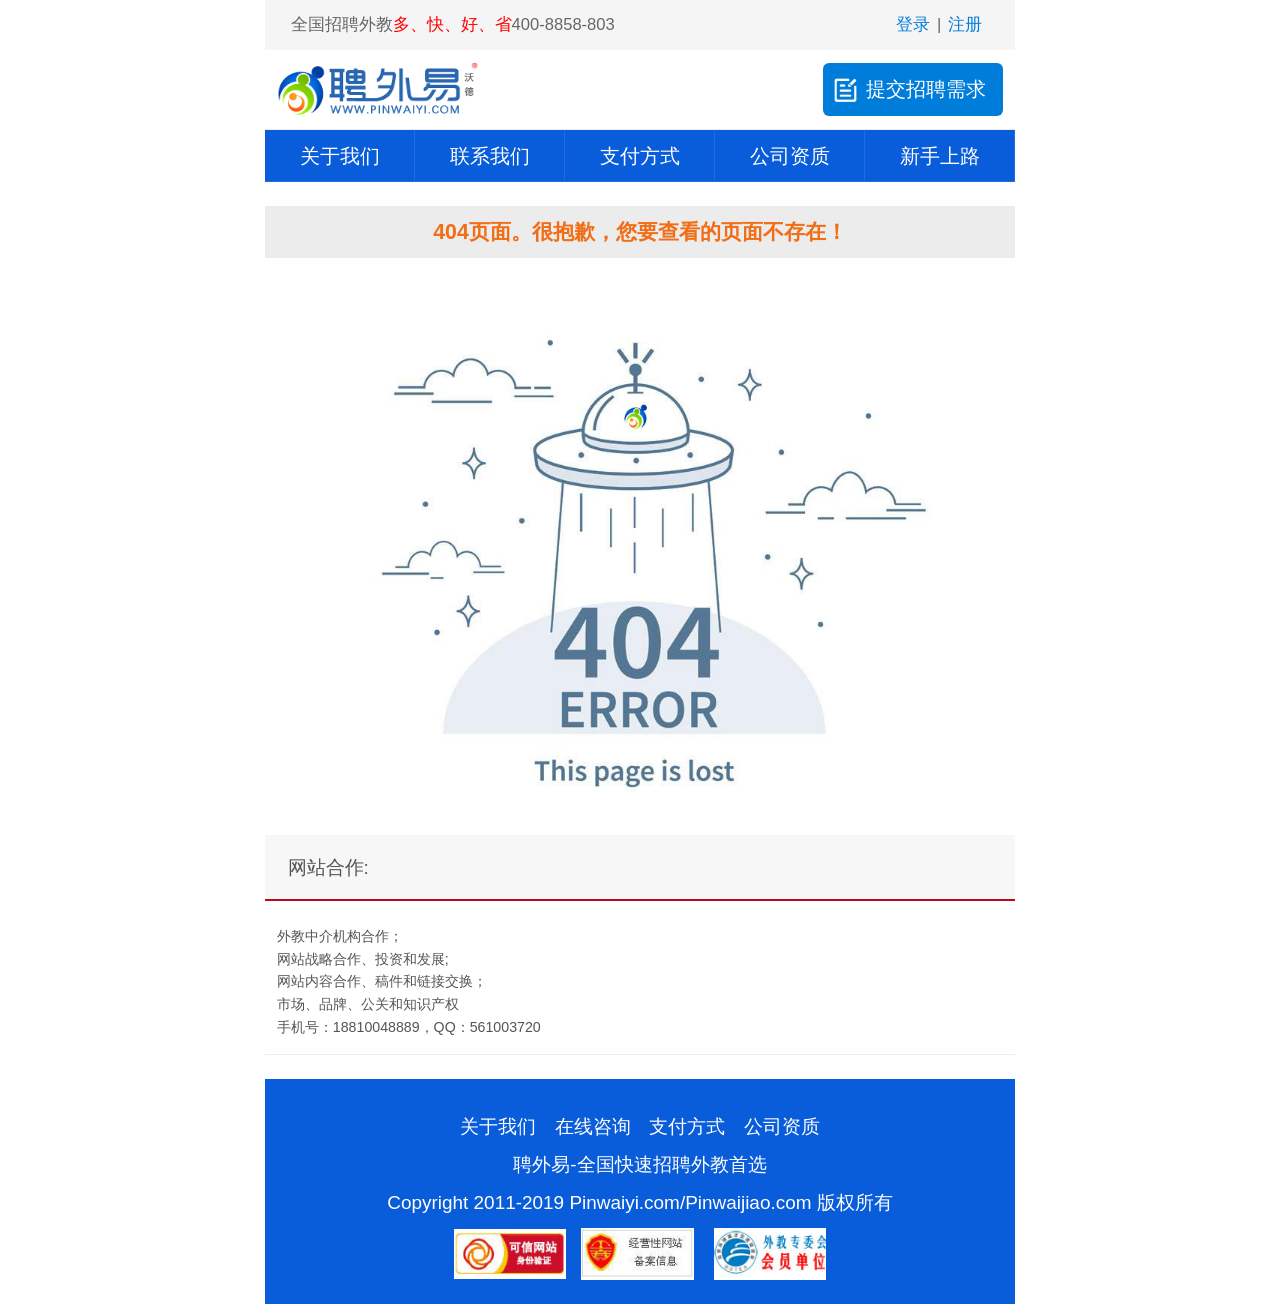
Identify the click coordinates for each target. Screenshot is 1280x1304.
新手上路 (940, 156)
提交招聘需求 (908, 89)
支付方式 (640, 156)
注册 (965, 24)
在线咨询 (593, 1126)
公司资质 (790, 156)
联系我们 (490, 156)
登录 (913, 24)
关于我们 (340, 156)
